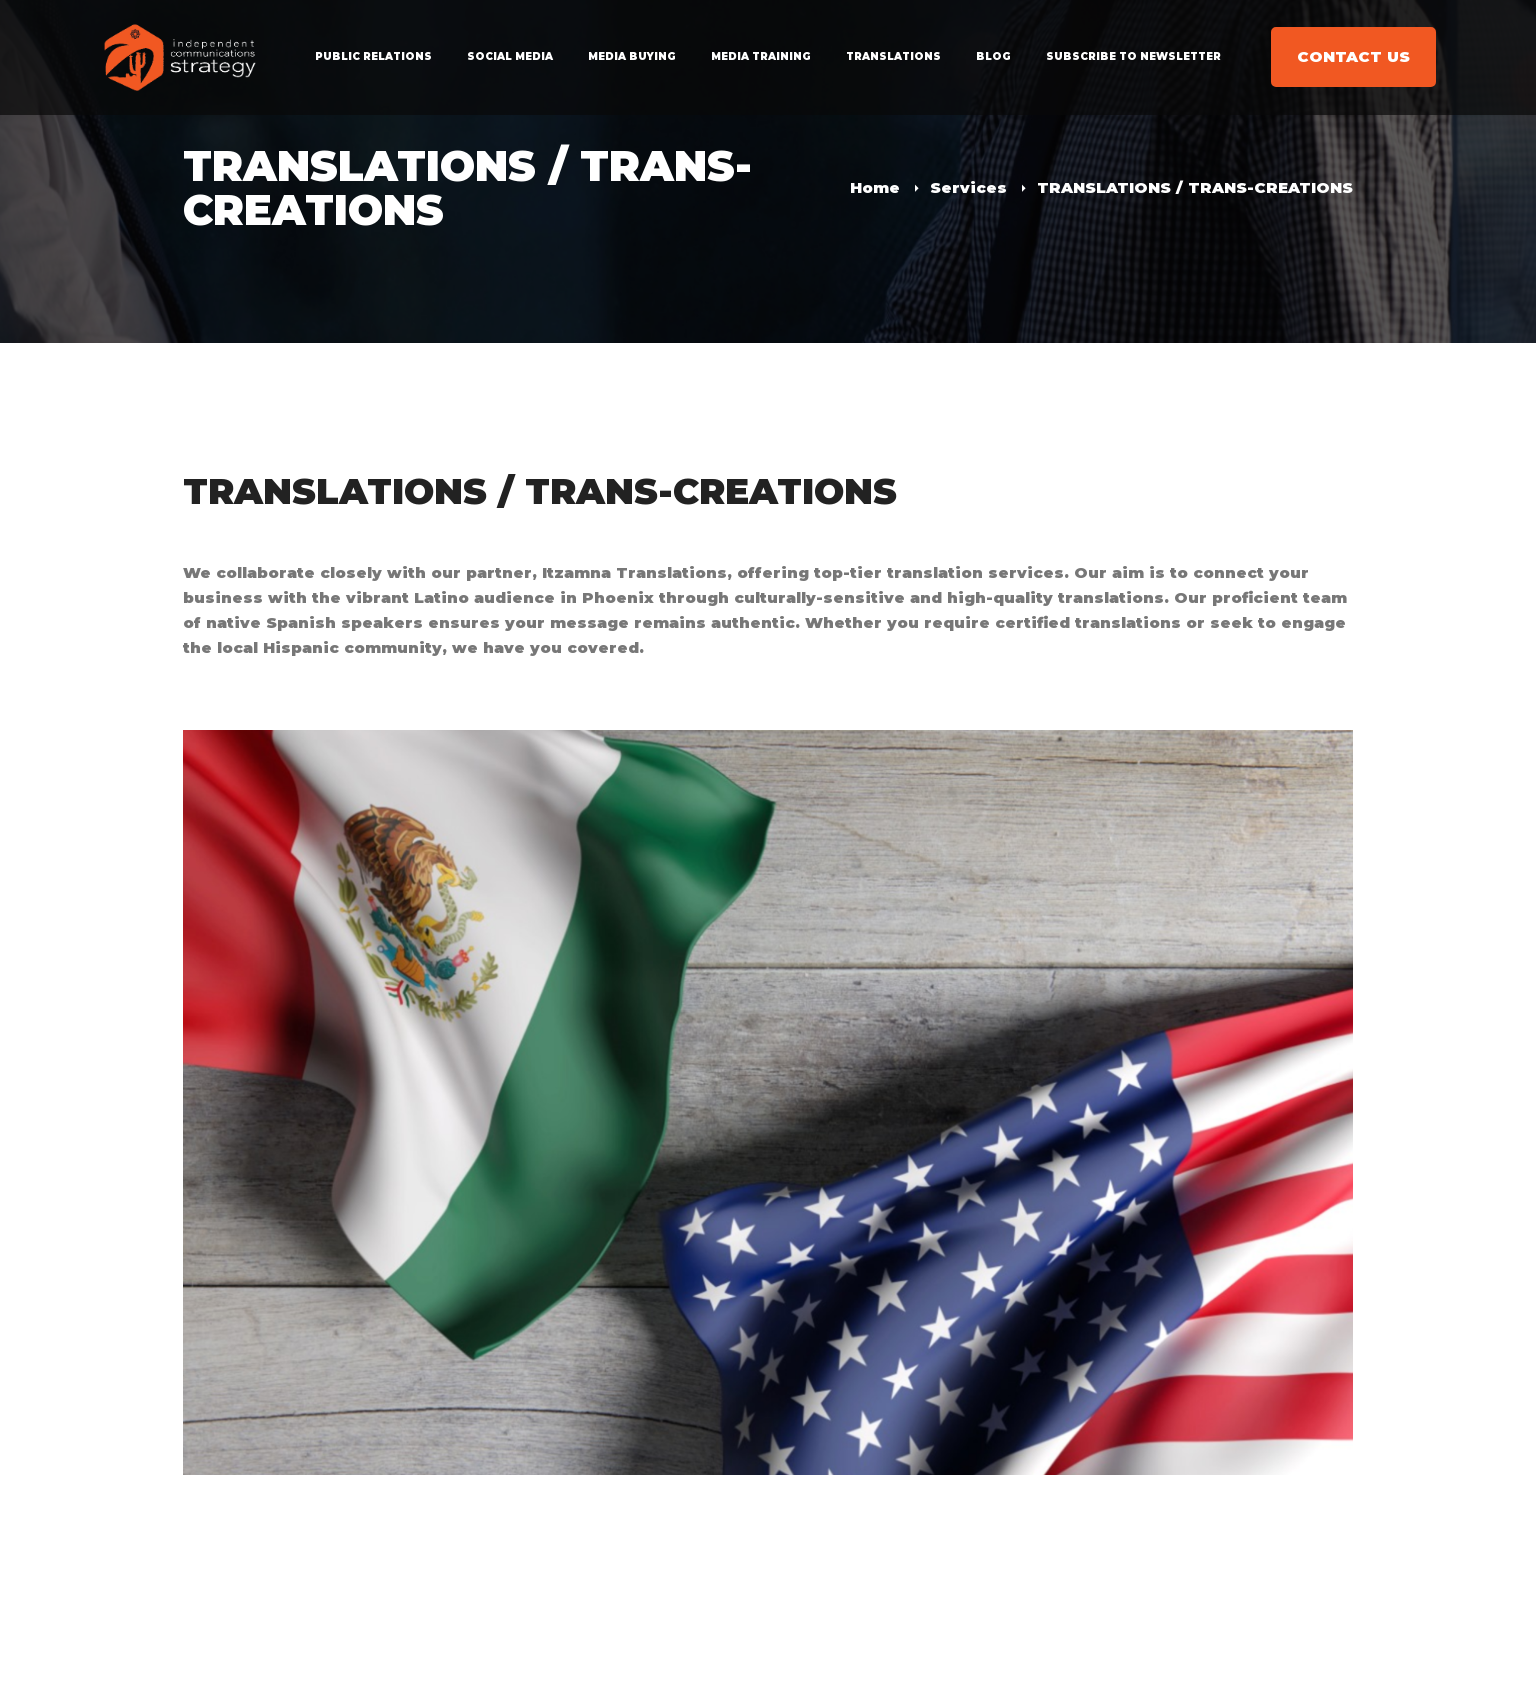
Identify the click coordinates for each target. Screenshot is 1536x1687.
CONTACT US (1353, 56)
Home (875, 187)
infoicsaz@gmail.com (277, 1623)
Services (968, 187)
